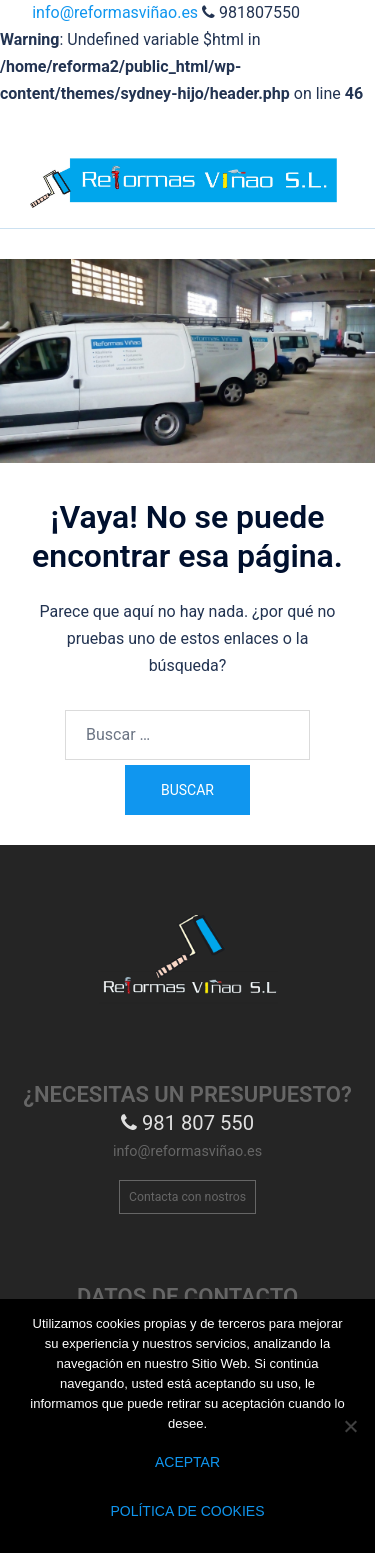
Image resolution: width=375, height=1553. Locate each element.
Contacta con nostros (187, 1197)
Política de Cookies (187, 1511)
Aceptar (187, 1462)
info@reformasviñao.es (117, 12)
